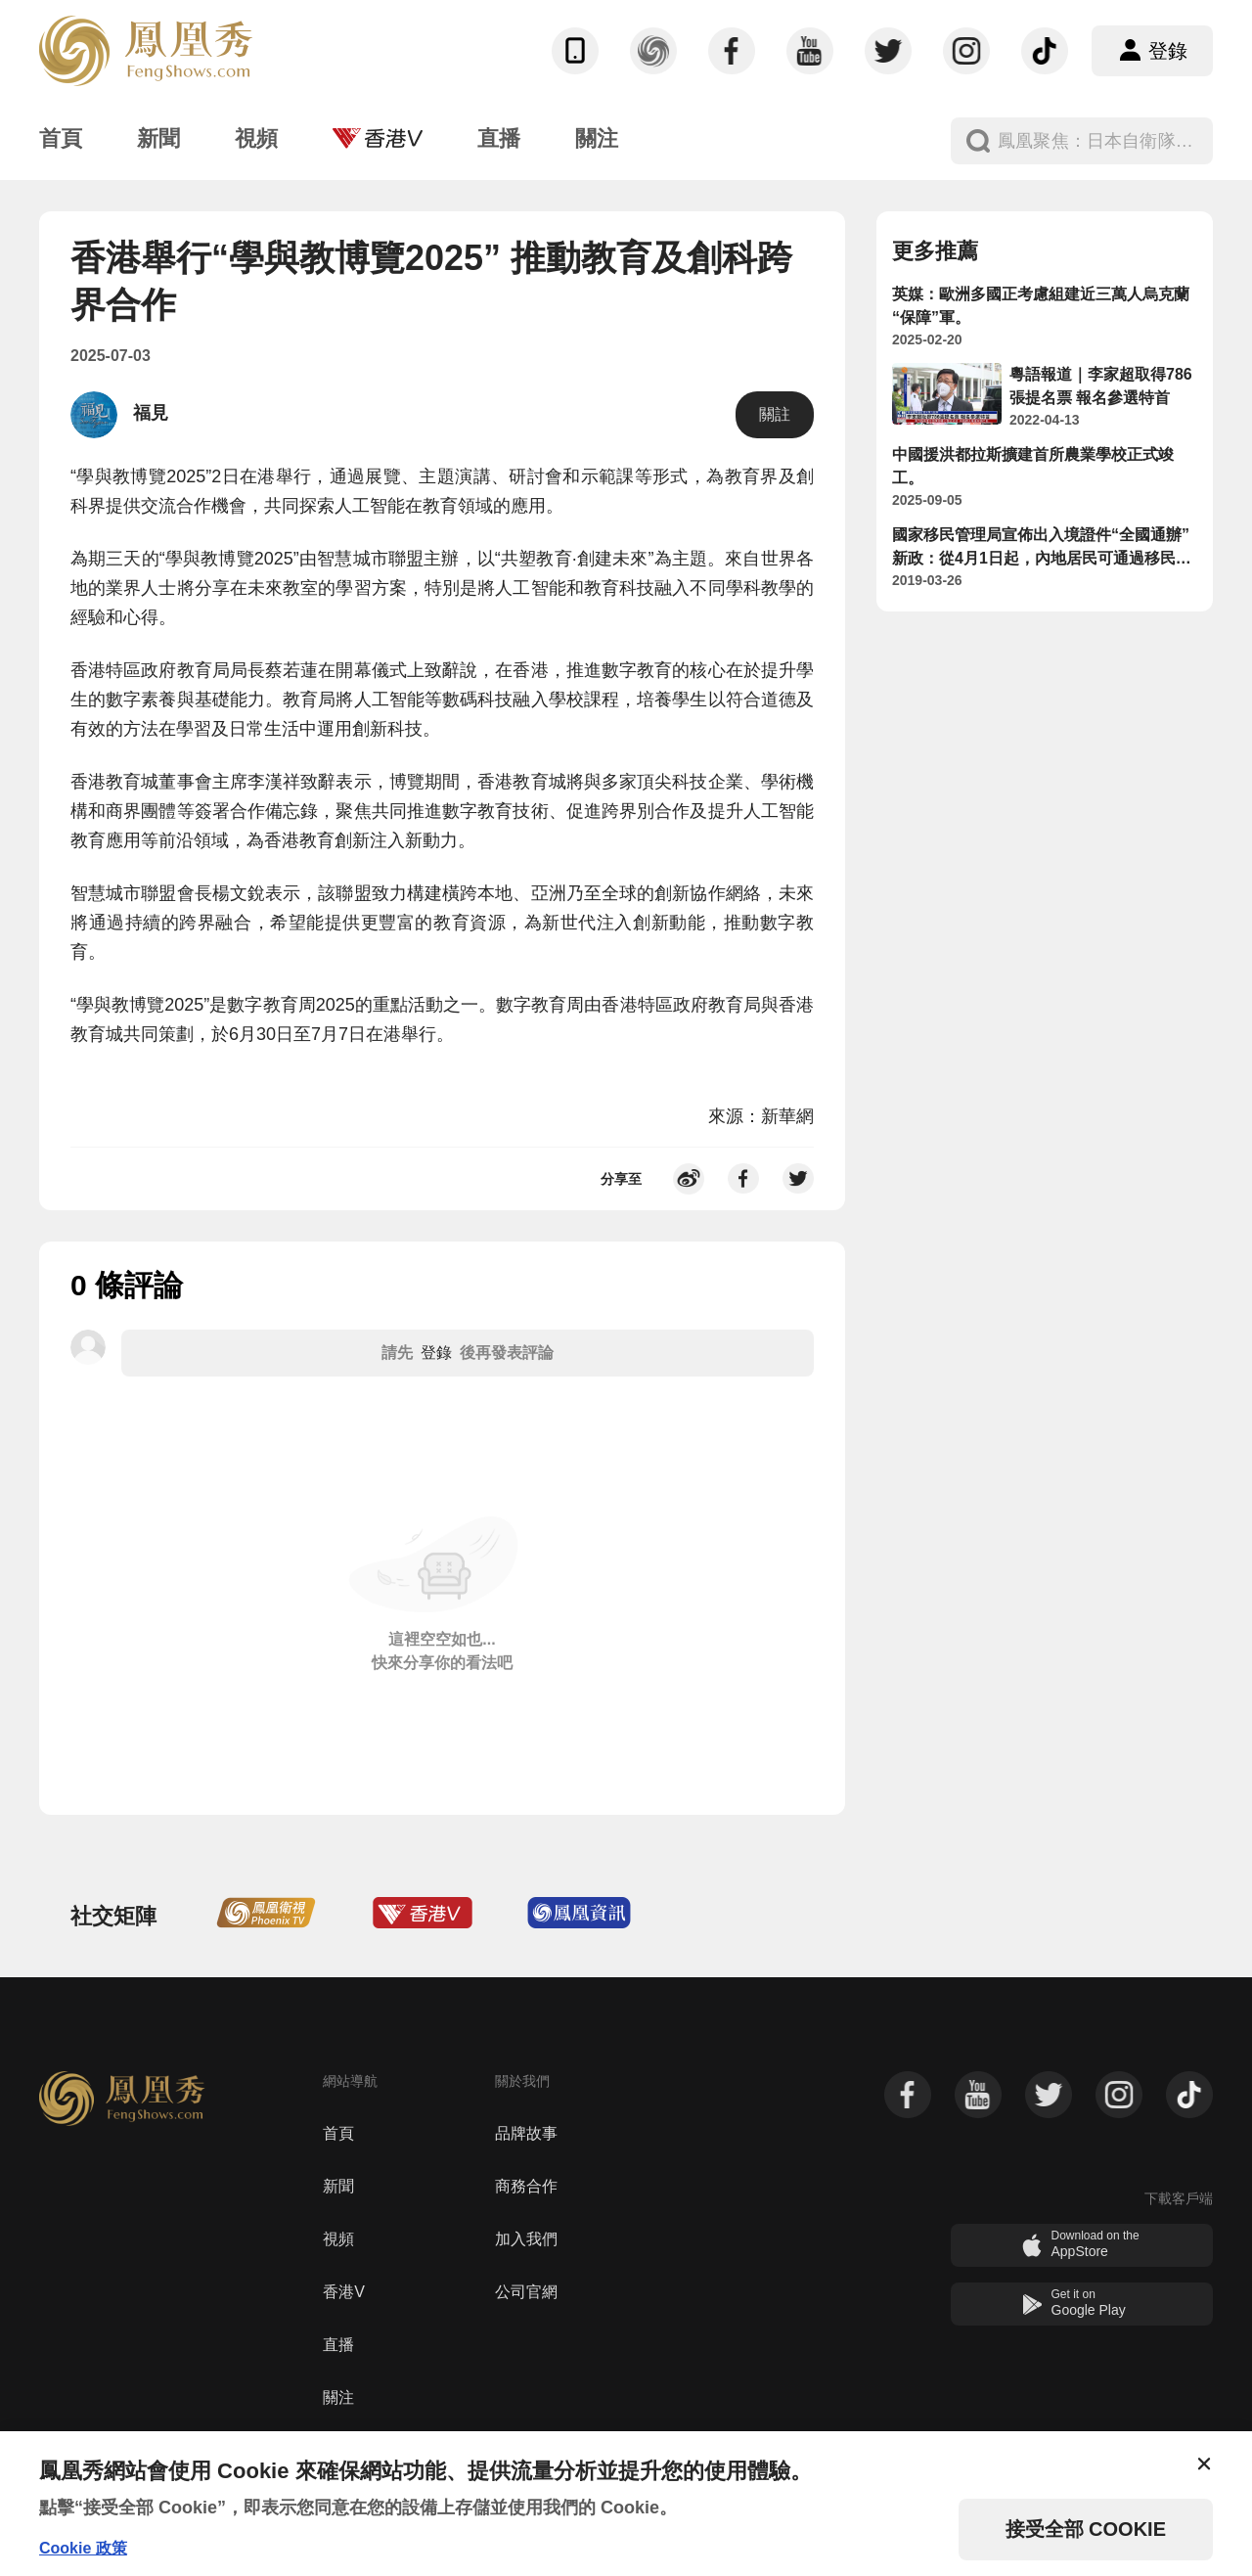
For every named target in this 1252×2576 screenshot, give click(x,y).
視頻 (338, 2239)
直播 (338, 2344)
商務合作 (526, 2186)
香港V (344, 2291)
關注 (338, 2397)
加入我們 (526, 2239)
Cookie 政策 (83, 2548)
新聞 (338, 2186)
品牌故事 (526, 2133)
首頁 (338, 2133)
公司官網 (526, 2291)
